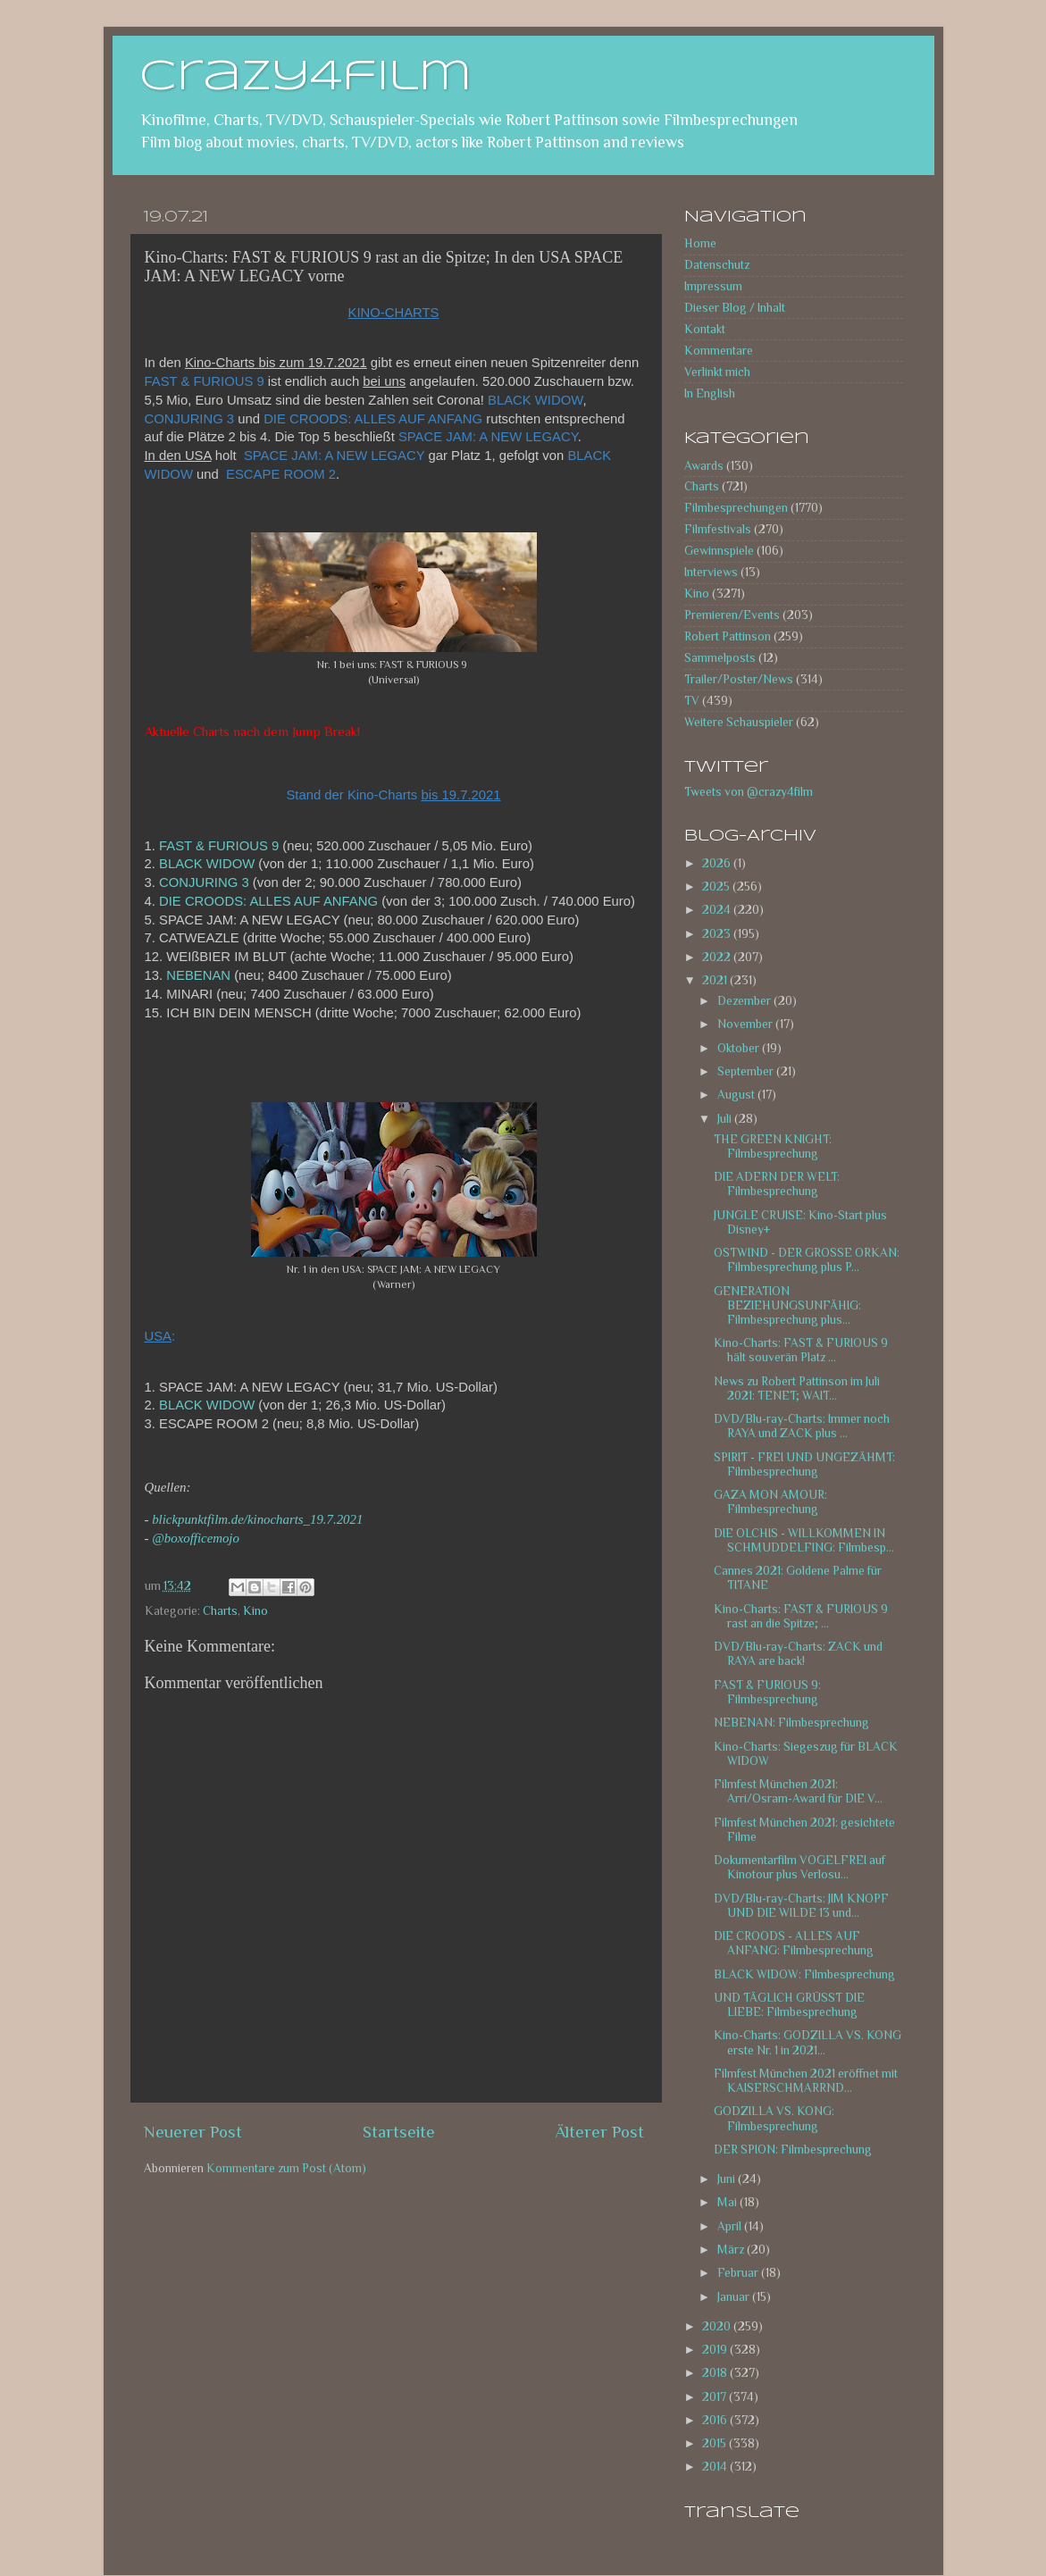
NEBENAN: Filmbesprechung (791, 1722)
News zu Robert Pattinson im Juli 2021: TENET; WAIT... (797, 1388)
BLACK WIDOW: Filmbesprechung (804, 1974)
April (730, 2226)
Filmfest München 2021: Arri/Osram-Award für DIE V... (798, 1791)
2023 (717, 934)
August (737, 1094)
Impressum (713, 286)
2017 (715, 2397)
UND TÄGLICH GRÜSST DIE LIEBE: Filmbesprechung (789, 2005)
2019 (716, 2349)
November (746, 1024)
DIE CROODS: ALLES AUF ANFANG (268, 901)
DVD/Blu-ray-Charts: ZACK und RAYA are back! (798, 1654)
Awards (704, 466)
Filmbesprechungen (736, 507)
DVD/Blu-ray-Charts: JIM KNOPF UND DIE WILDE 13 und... (801, 1905)
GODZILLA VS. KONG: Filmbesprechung (774, 2118)
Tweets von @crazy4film (748, 792)
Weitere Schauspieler (738, 722)
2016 (716, 2420)
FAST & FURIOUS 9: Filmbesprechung (767, 1692)
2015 (715, 2443)
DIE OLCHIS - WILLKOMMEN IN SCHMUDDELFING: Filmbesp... (804, 1540)
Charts (220, 1611)
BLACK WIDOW (207, 864)
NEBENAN (198, 975)
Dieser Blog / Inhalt (734, 307)
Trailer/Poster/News (738, 679)
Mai (728, 2202)
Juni (727, 2179)
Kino (255, 1611)
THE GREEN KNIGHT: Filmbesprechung (773, 1146)
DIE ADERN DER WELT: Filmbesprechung (777, 1184)
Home (700, 243)
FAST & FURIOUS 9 (219, 846)
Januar (734, 2297)
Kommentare (718, 350)
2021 (716, 980)
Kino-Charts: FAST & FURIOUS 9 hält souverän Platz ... (801, 1350)
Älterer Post (600, 2131)
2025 (717, 886)
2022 (717, 957)
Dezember (745, 1001)
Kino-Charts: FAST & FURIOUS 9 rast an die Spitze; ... (801, 1616)
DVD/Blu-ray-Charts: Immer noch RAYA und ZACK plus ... (802, 1426)
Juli (725, 1118)
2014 (716, 2466)
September (746, 1071)
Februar (739, 2272)
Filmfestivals (717, 529)
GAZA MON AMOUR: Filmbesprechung (770, 1502)
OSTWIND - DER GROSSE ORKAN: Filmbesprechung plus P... (807, 1260)
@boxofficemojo (195, 1538)
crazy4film (305, 77)
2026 (717, 863)
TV (691, 700)
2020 (717, 2326)
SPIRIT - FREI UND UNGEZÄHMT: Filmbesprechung (804, 1464)
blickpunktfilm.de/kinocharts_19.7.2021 (257, 1519)
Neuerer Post (193, 2131)
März (732, 2249)
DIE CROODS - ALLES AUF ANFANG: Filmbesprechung (794, 1943)
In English (709, 393)
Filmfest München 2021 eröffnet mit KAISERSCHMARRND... (806, 2081)
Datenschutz (716, 265)
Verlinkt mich (717, 372)
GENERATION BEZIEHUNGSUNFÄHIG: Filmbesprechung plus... (787, 1305)
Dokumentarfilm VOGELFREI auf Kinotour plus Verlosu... (799, 1867)
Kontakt (704, 329)
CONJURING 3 (204, 882)
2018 (716, 2372)
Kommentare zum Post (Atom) (286, 2168)
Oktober (739, 1048)
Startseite (399, 2131)
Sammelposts (720, 658)
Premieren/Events (732, 615)
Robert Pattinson (727, 636)
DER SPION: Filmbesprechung (793, 2149)
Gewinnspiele (719, 550)
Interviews (711, 572)
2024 (717, 909)
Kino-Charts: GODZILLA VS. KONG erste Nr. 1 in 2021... (807, 2042)
